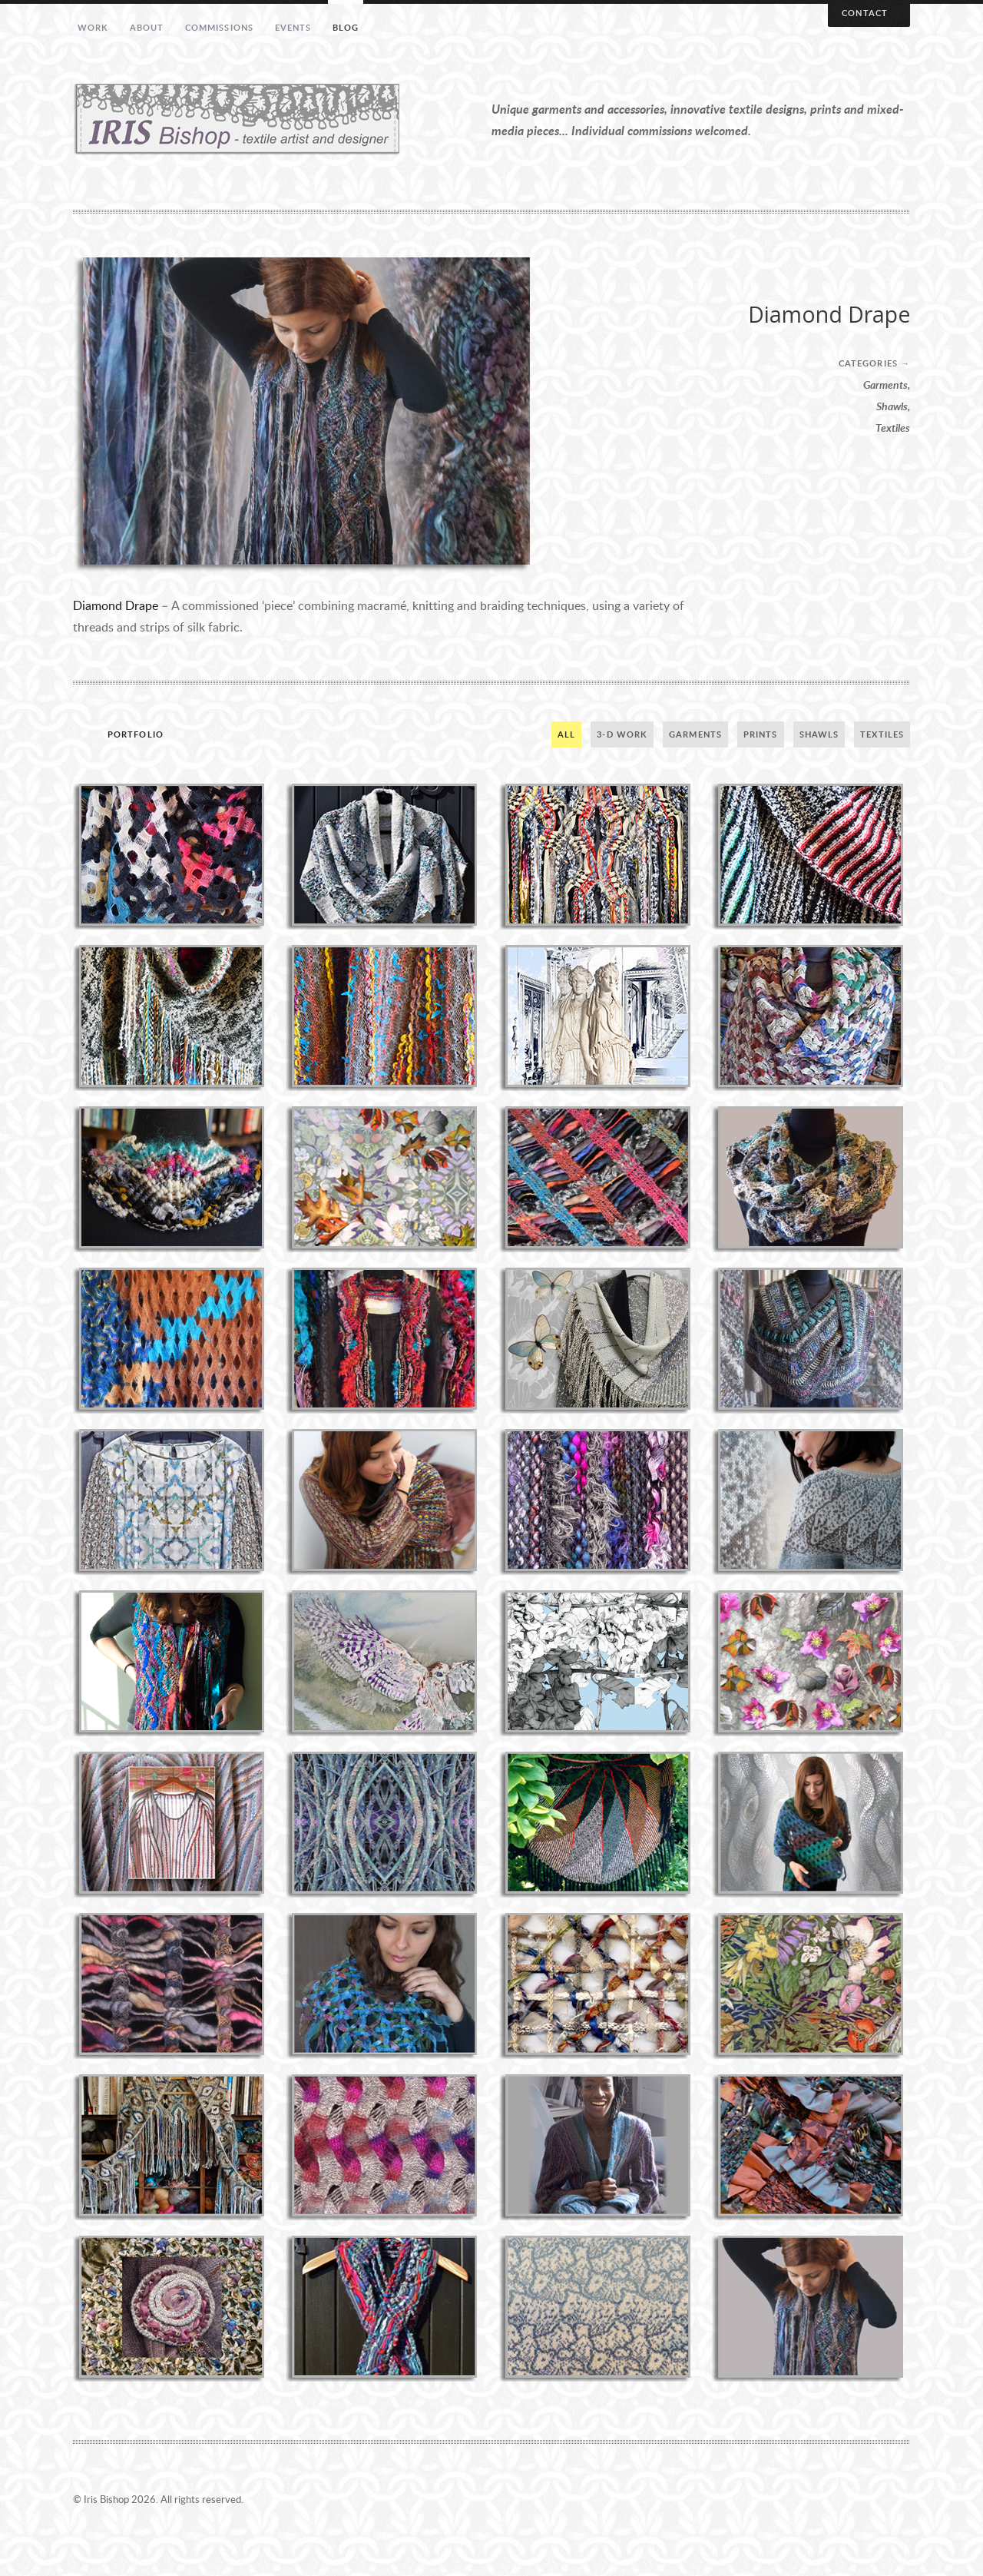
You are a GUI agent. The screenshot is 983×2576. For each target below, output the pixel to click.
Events (293, 27)
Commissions (219, 27)
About (147, 27)
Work (93, 27)
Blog (346, 27)
